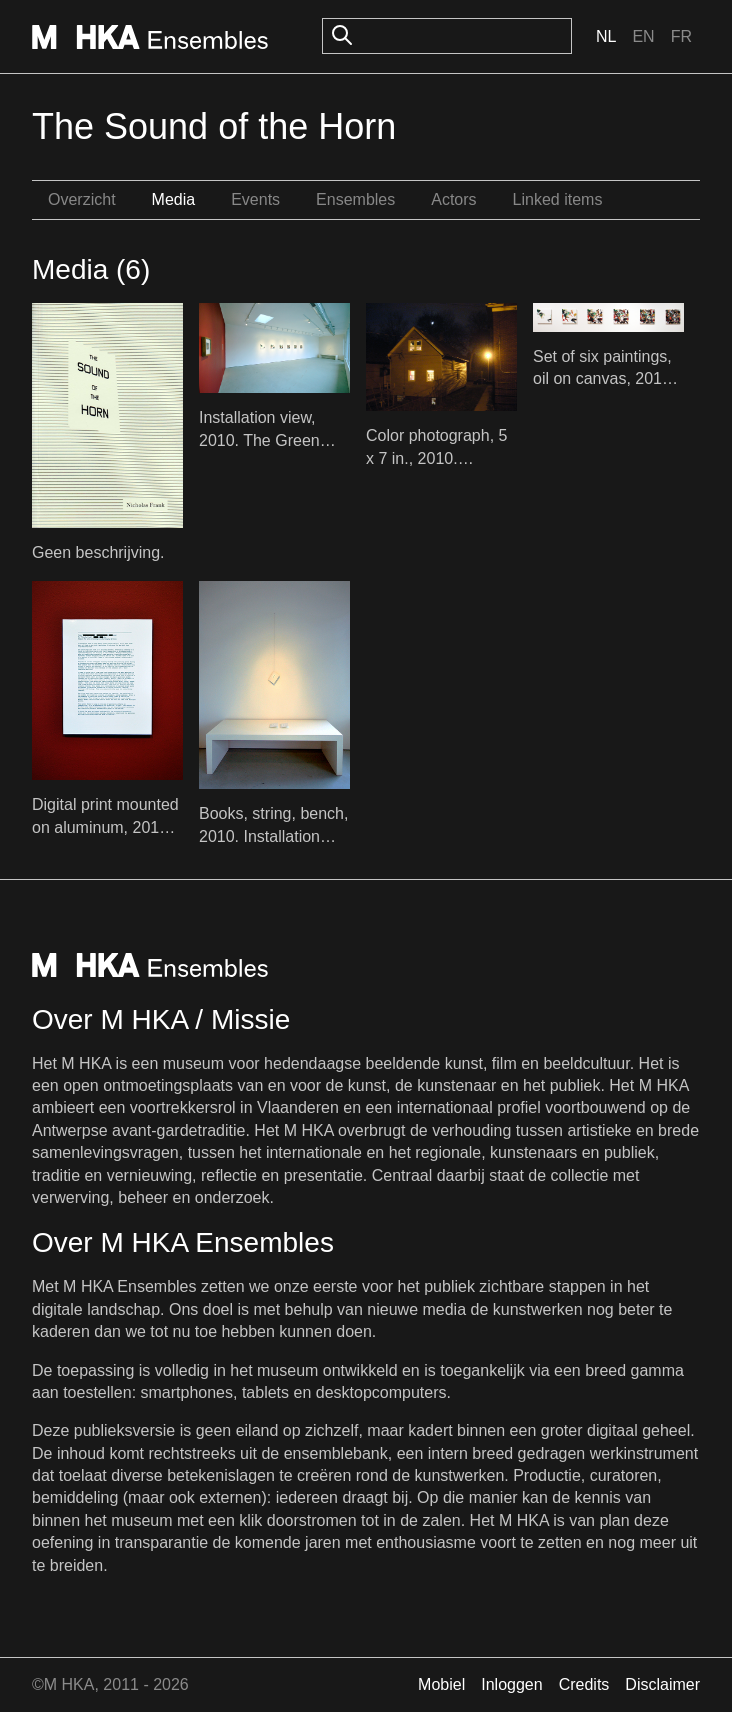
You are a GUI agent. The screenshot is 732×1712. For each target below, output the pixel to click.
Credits (584, 1684)
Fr (681, 36)
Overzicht (82, 199)
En (643, 36)
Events (255, 199)
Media (174, 199)
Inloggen (511, 1684)
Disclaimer (662, 1684)
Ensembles (355, 199)
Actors (453, 199)
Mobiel (441, 1684)
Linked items (558, 199)
